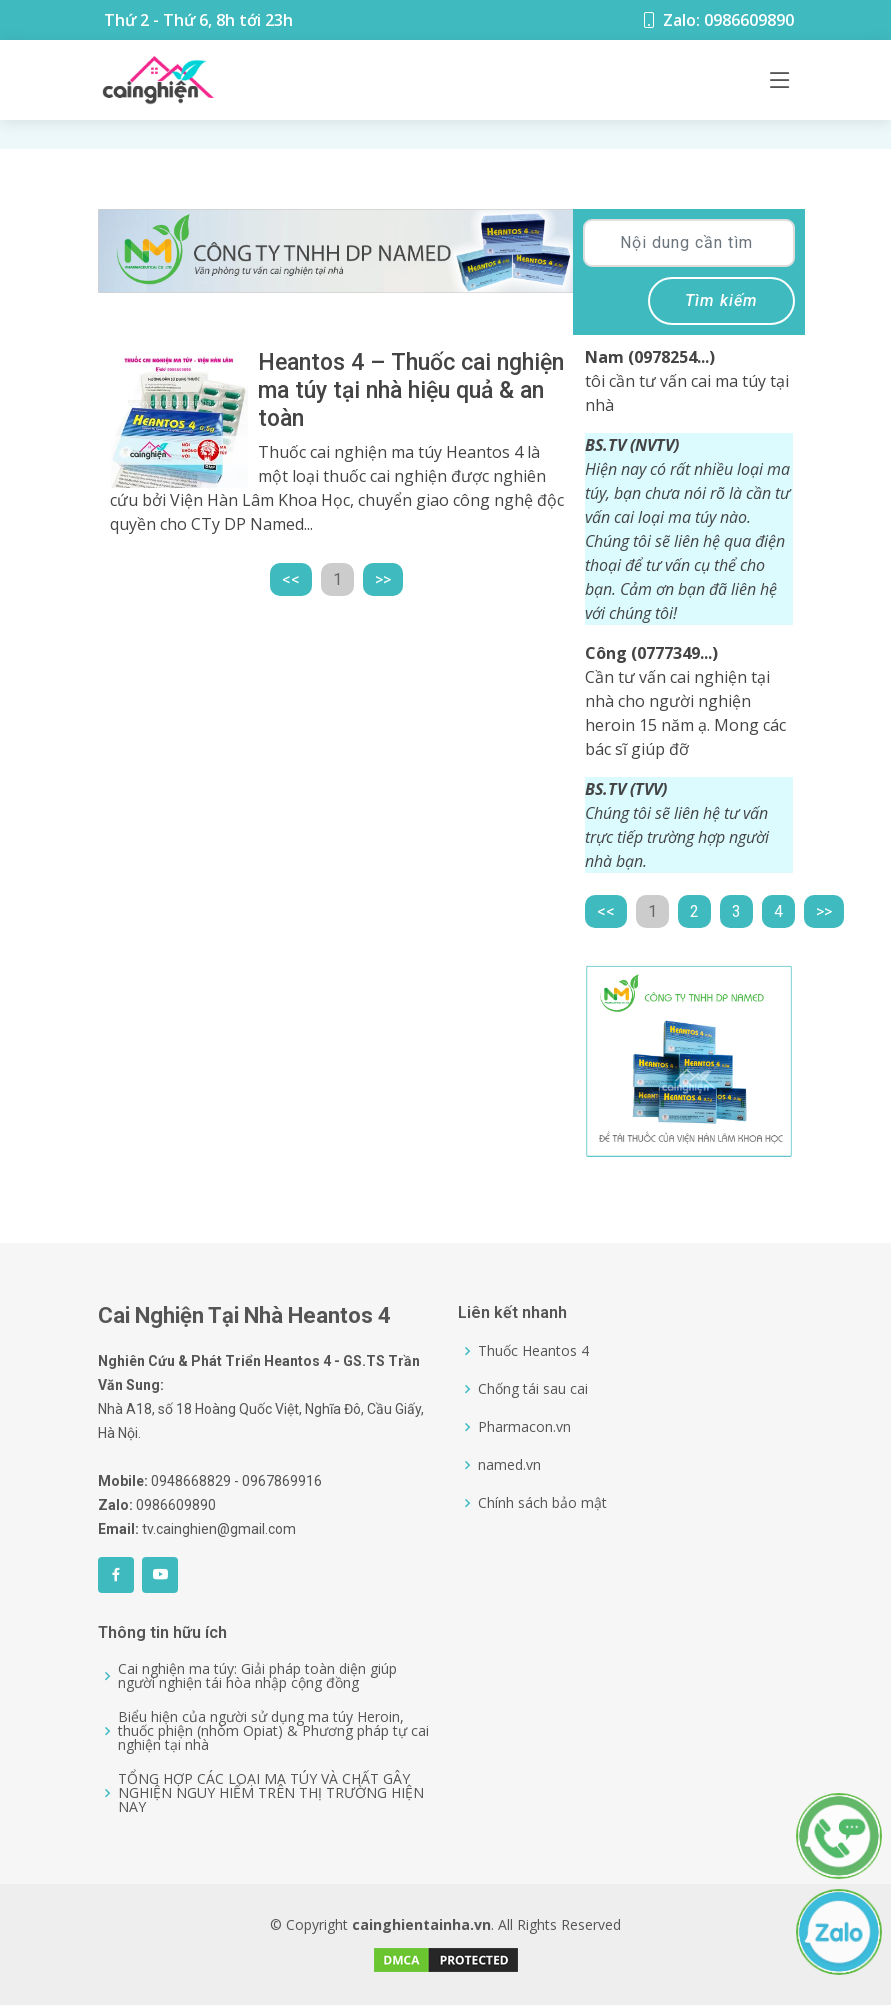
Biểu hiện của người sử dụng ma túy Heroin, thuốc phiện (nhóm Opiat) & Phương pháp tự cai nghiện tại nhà (273, 1731)
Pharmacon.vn (524, 1427)
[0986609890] (848, 1806)
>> (383, 579)
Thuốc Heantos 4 (533, 1351)
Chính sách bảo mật (542, 1503)
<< (291, 579)
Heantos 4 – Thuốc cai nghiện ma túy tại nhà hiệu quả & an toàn (411, 390)
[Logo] (158, 80)
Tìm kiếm (721, 300)
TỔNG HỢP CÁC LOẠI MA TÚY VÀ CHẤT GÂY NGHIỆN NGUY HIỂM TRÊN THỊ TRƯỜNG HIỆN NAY (271, 1793)
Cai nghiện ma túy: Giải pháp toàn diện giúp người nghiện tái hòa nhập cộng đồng (257, 1676)
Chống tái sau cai (533, 1389)
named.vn (509, 1465)
